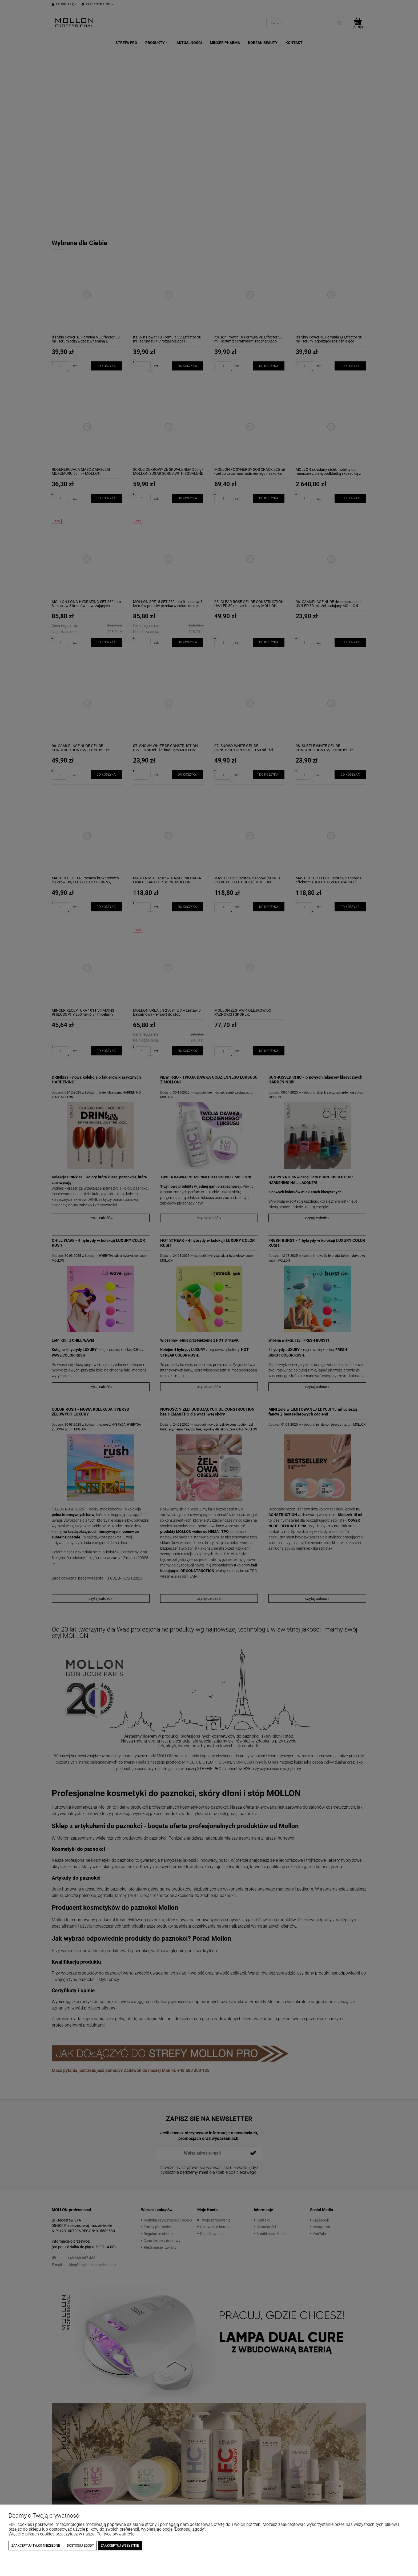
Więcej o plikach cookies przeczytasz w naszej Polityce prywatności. (72, 2534)
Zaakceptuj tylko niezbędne (35, 2545)
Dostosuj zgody (80, 2545)
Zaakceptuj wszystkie (120, 2545)
